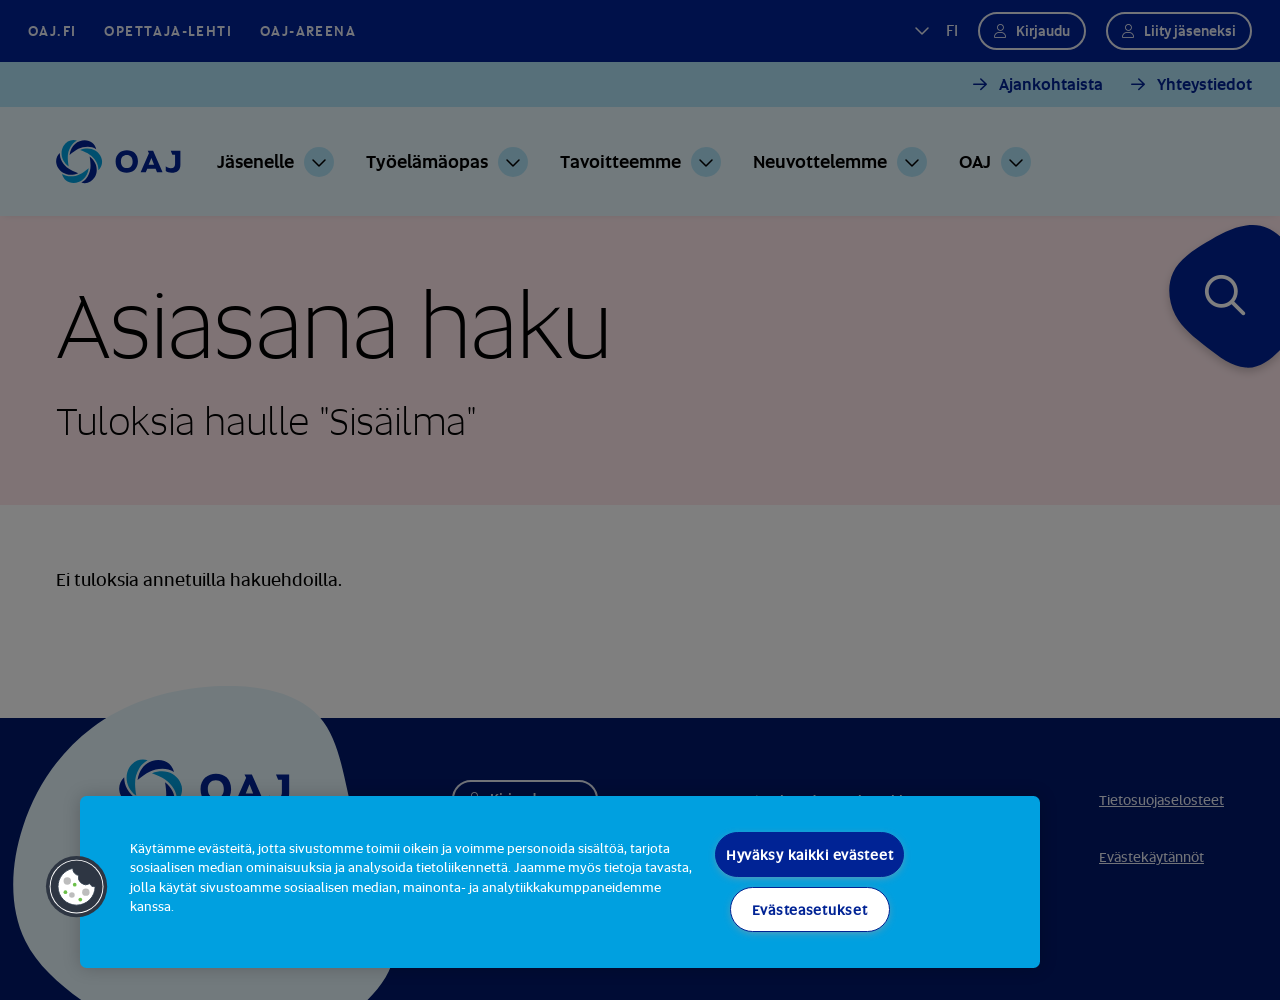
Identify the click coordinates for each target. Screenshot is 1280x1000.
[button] (77, 887)
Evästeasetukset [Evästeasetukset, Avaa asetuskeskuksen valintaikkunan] (810, 909)
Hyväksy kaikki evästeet (810, 854)
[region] (560, 882)
